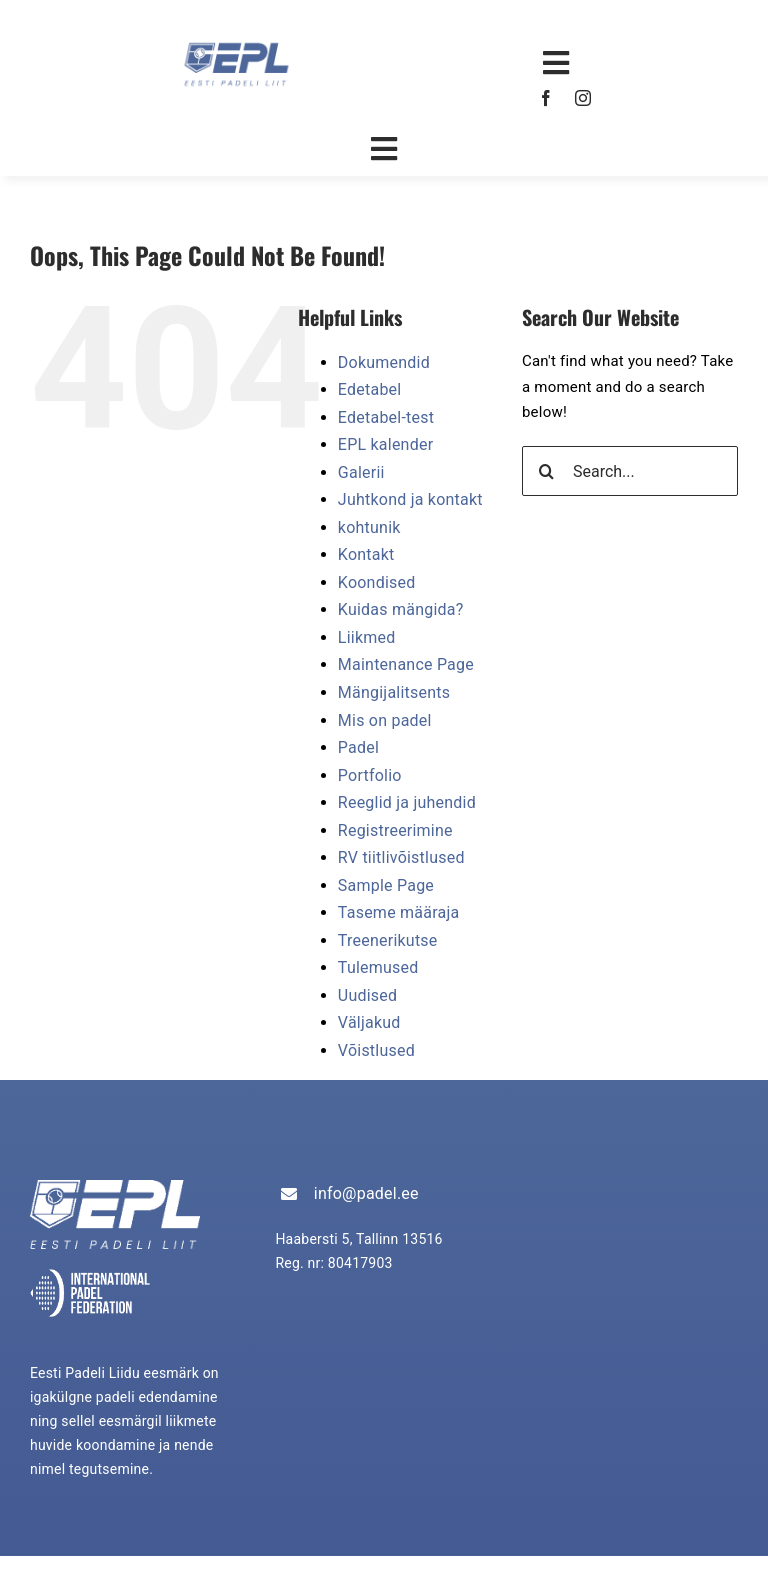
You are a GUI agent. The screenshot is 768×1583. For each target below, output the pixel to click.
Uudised (367, 995)
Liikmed (367, 637)
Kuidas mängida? (401, 609)
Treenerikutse (388, 940)
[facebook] (546, 98)
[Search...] (630, 471)
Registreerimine (395, 830)
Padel (358, 747)
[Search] (547, 471)
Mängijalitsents (394, 692)
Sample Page (386, 885)
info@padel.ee (366, 1193)
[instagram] (583, 98)
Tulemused (378, 967)
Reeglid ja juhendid (407, 802)
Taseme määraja (399, 912)
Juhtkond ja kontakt (410, 499)
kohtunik (369, 527)
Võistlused (376, 1050)
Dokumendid (384, 362)
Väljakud (369, 1022)
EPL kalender (385, 444)
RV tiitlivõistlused (401, 857)
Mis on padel (385, 720)
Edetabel (370, 389)
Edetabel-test (386, 417)
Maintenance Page (406, 664)
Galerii (361, 472)
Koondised (377, 582)
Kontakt (366, 554)
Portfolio (370, 775)
